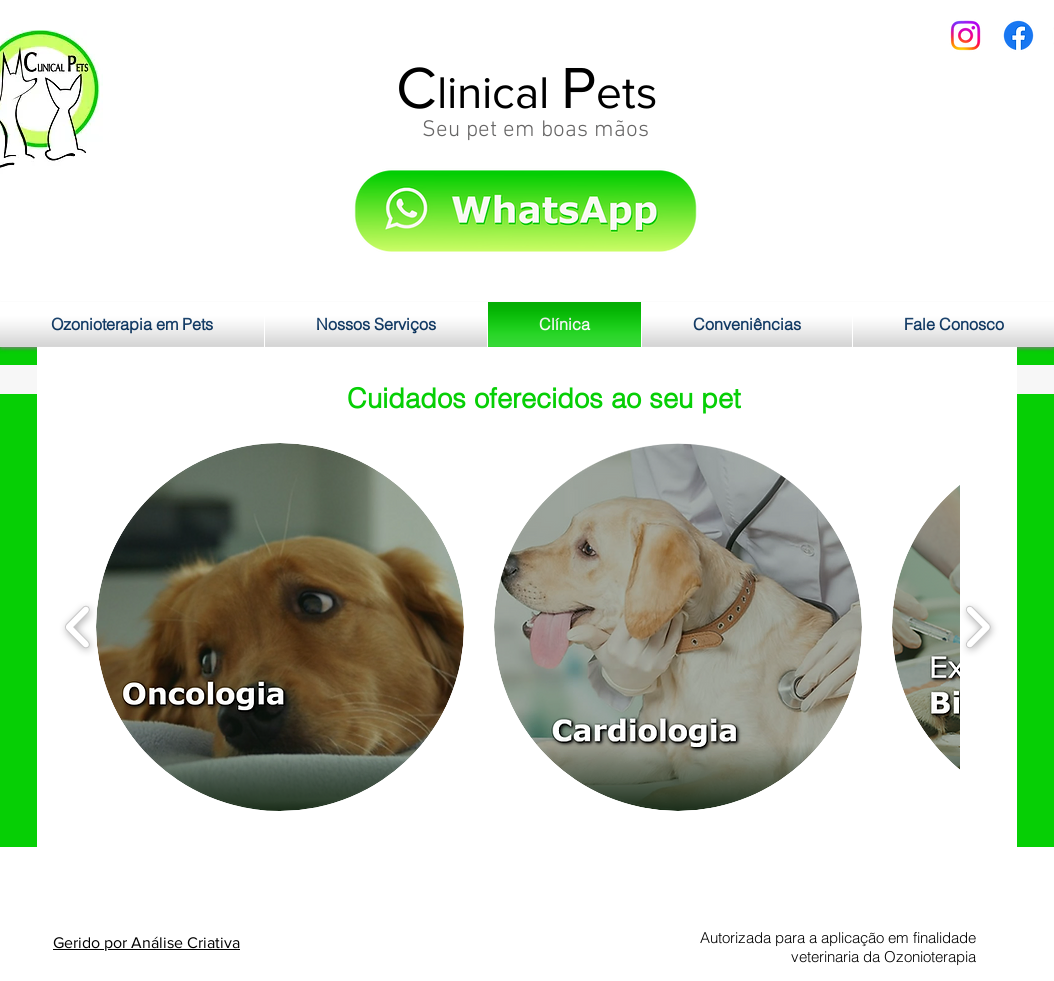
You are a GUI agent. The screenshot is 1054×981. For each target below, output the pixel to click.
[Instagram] (965, 35)
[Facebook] (1018, 35)
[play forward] (977, 627)
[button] (280, 627)
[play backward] (78, 627)
